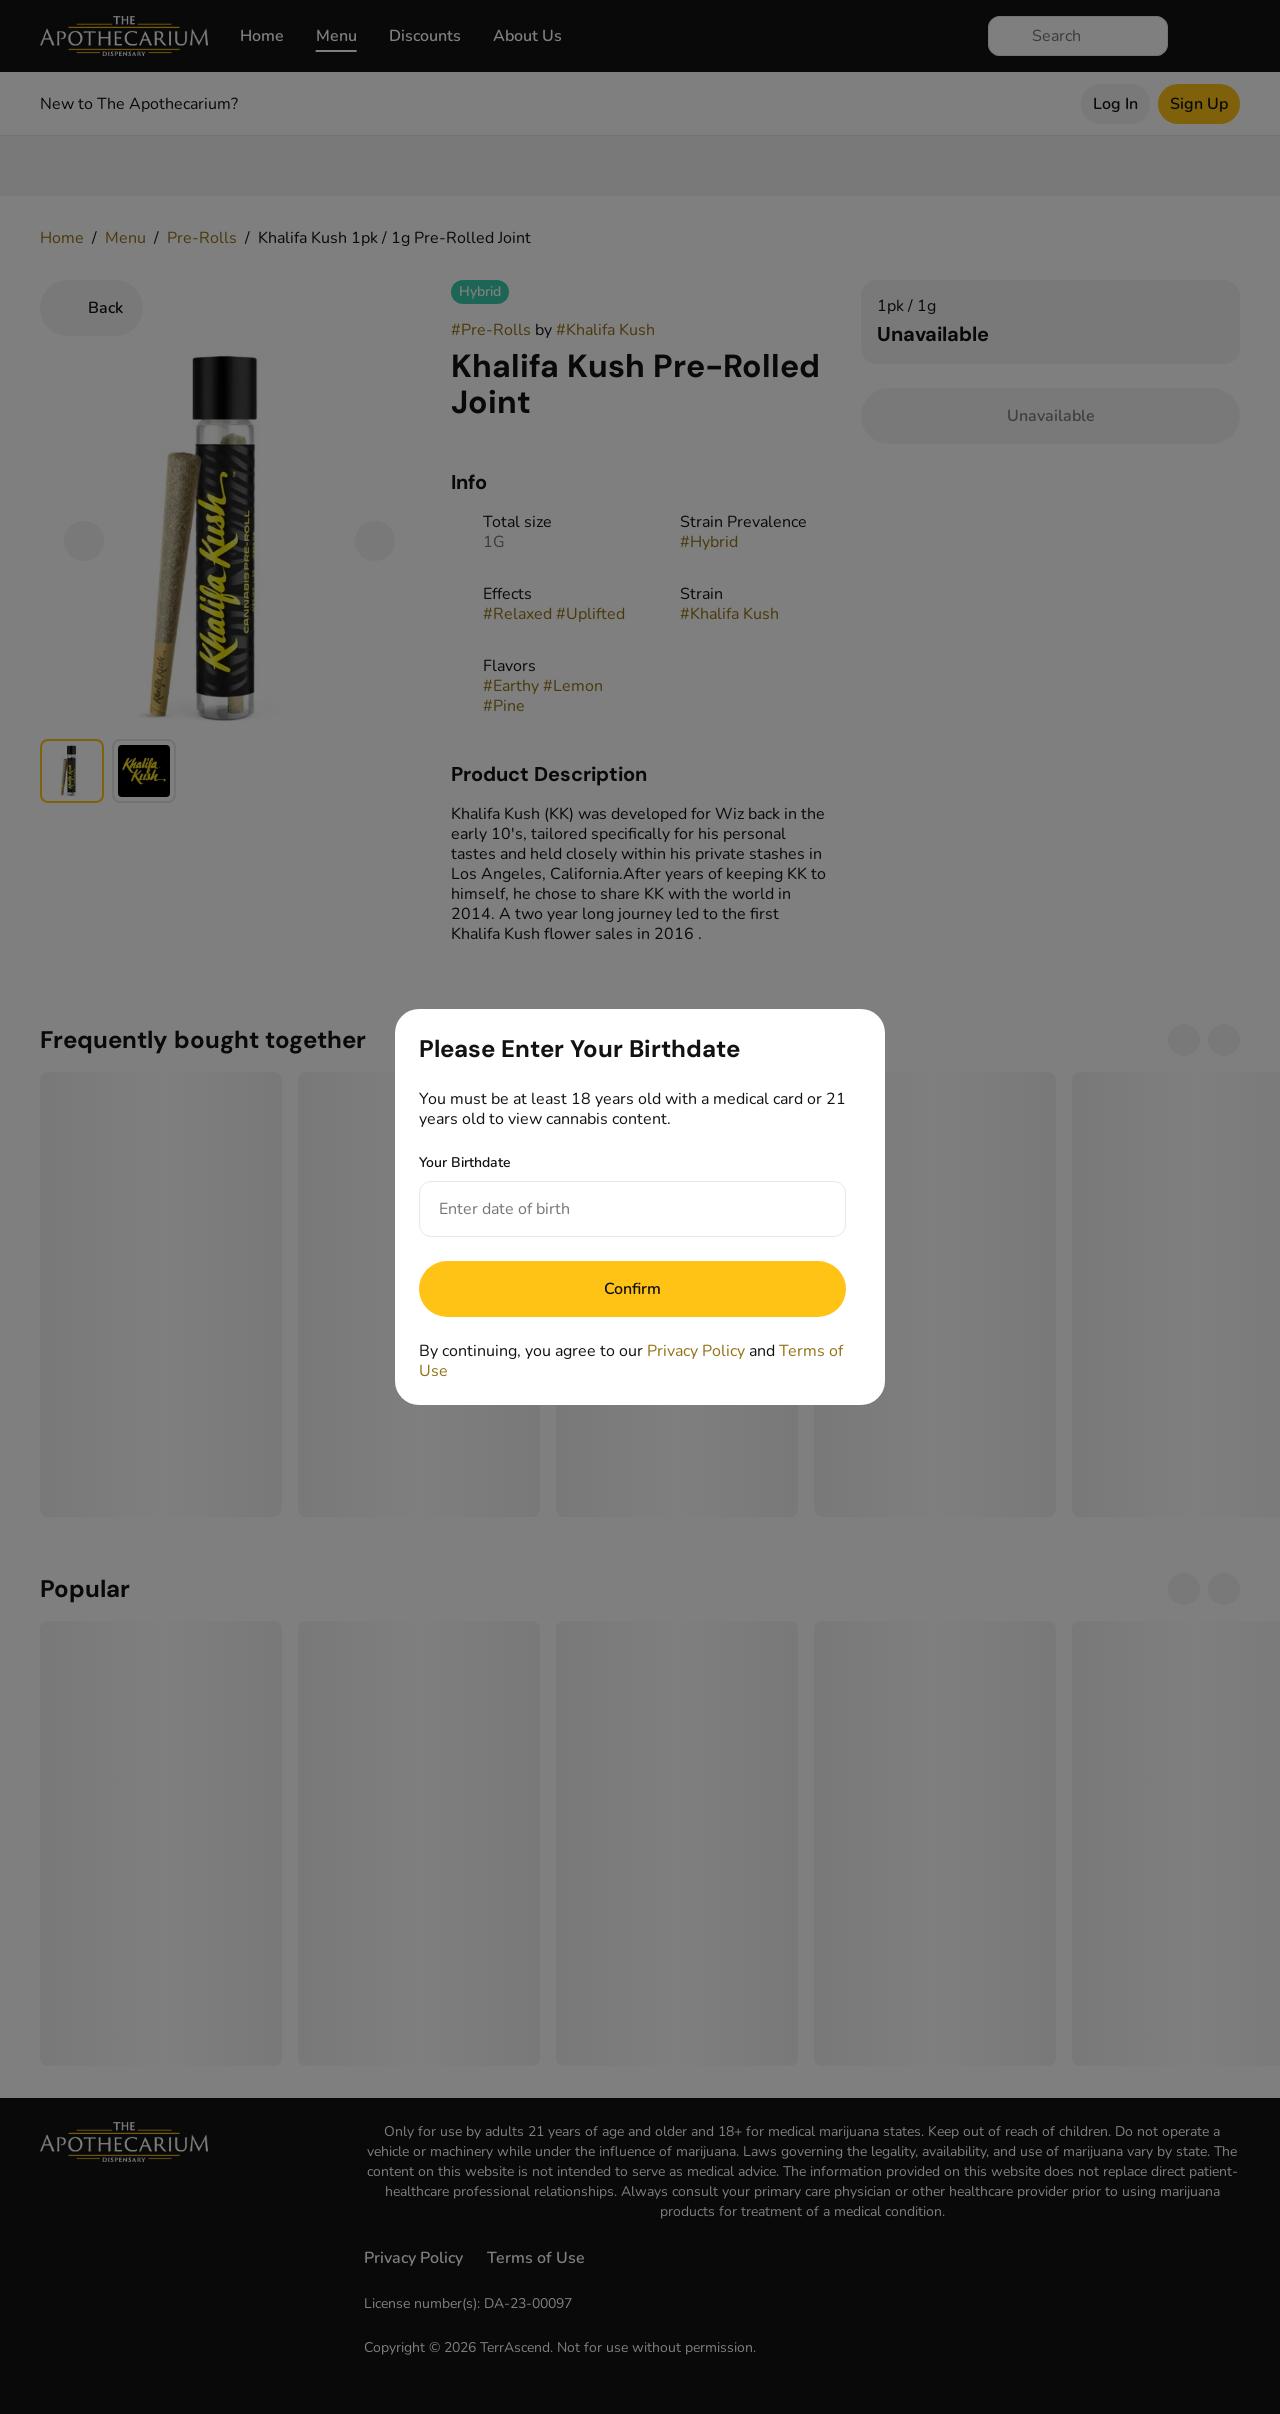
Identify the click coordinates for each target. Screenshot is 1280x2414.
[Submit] (632, 1289)
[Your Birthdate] (612, 1209)
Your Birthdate (465, 1162)
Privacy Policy (696, 1351)
